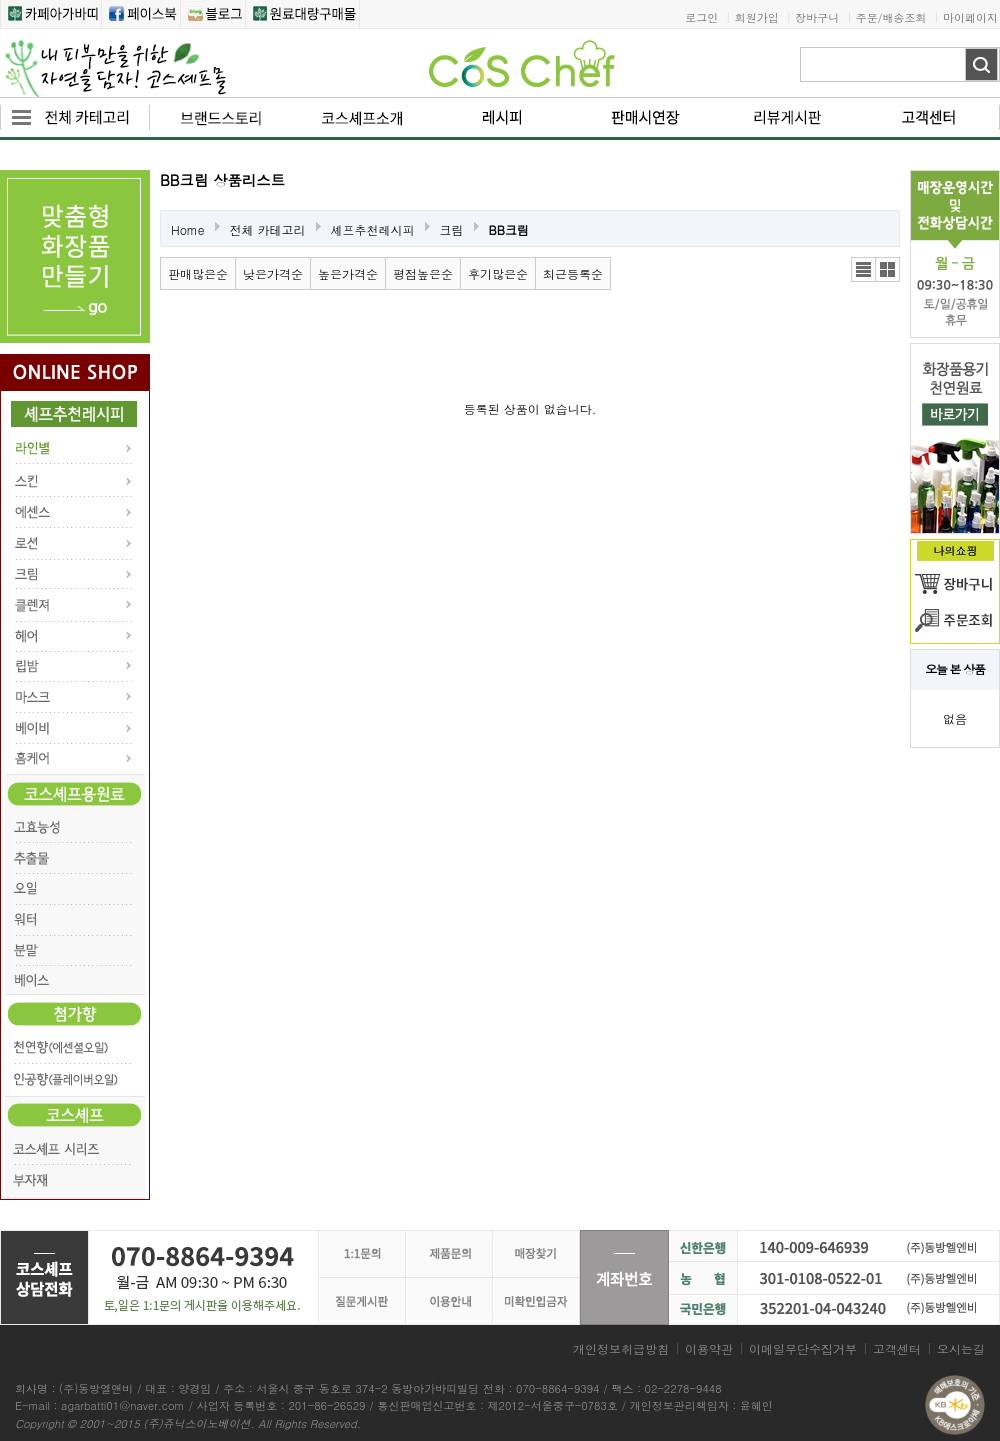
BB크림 (509, 229)
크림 (452, 229)
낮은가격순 (273, 273)
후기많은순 (498, 273)
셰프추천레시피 (373, 229)
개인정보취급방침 (621, 1348)
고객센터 (897, 1348)
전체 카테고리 (268, 229)
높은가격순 (348, 273)
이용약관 (709, 1348)
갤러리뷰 (887, 269)
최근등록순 (573, 273)
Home (188, 229)
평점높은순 (423, 273)
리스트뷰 (863, 269)
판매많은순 (198, 273)
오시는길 (961, 1348)
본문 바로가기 (0, 0)
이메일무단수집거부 (803, 1348)
